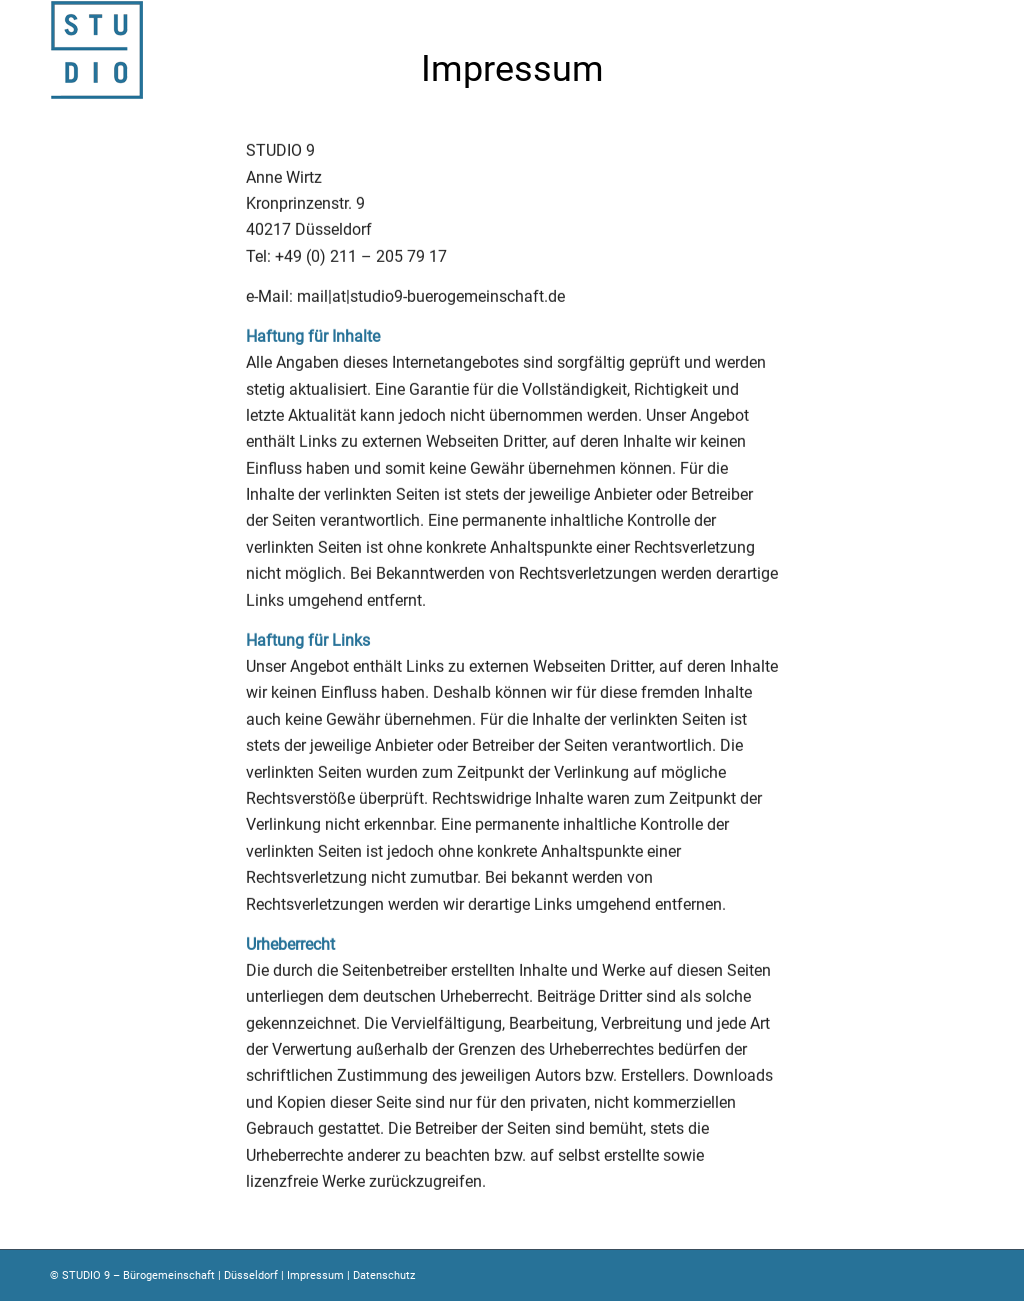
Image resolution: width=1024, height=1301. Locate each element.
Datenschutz (384, 1275)
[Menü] (967, 50)
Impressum (315, 1275)
